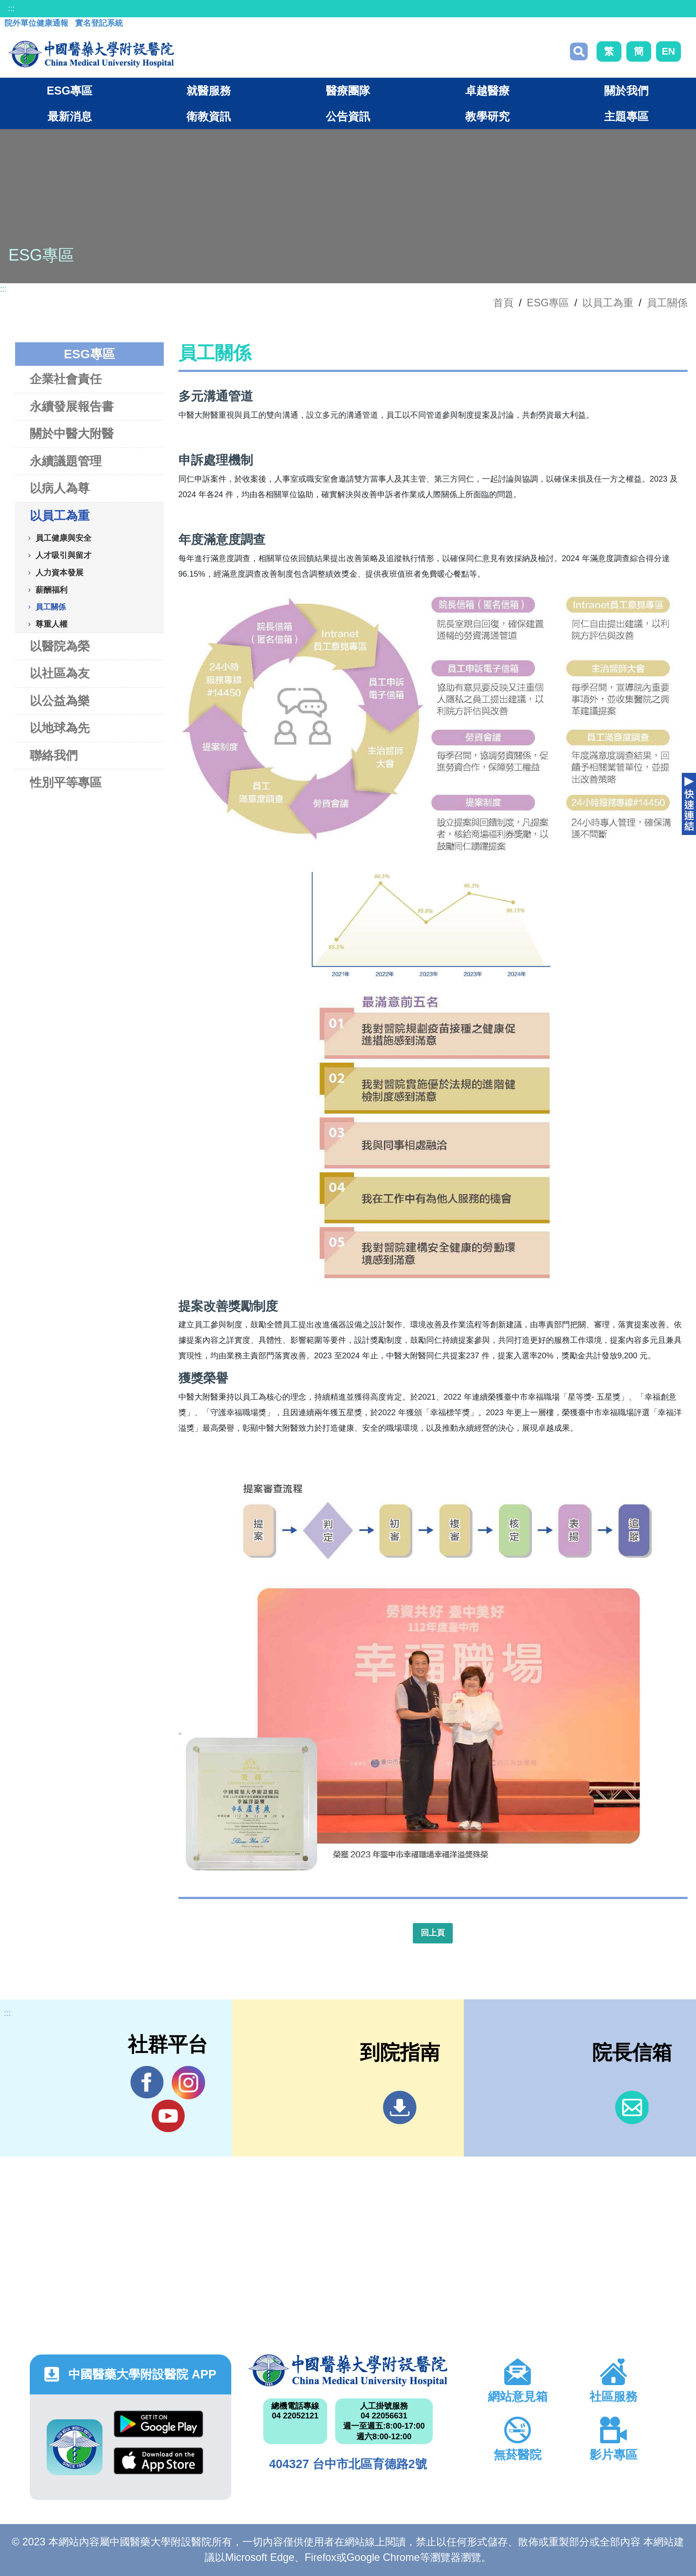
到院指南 (399, 2107)
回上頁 (433, 1932)
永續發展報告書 (72, 406)
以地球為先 (60, 728)
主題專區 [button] (626, 116)
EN (668, 51)
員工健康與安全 (63, 537)
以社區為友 (60, 673)
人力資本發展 (59, 572)
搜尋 (579, 51)
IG (188, 2082)
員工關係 (667, 303)
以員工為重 (607, 303)
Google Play (158, 2424)
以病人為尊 (60, 488)
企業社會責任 (66, 379)
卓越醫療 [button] (487, 90)
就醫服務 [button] (208, 90)
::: (11, 8)
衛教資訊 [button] (208, 116)
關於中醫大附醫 (72, 433)
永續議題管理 (66, 461)
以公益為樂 (60, 701)
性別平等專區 (66, 782)
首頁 (503, 303)
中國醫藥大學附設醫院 (348, 2370)
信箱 (632, 2107)
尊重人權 (51, 624)
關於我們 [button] (626, 90)
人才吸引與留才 (63, 555)
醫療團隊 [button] (348, 90)
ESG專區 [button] (69, 90)
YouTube (168, 2115)
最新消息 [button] (69, 116)
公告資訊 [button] (348, 116)
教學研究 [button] (487, 116)
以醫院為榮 (60, 646)
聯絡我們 (54, 755)
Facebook (147, 2082)
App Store (158, 2460)
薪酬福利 (51, 589)
